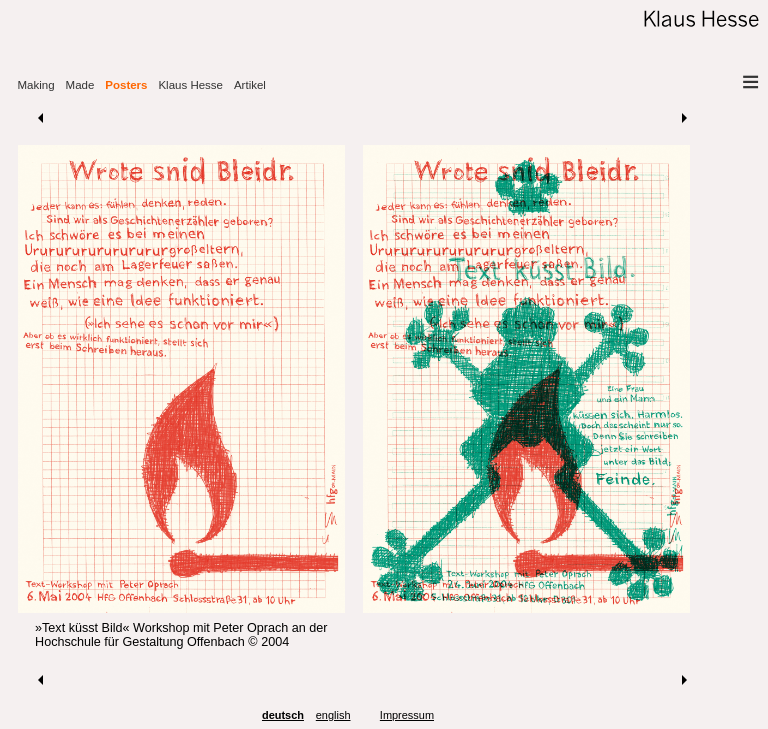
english (333, 715)
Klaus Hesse (190, 85)
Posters (126, 85)
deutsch (283, 715)
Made (80, 85)
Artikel (250, 85)
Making (36, 85)
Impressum (407, 715)
